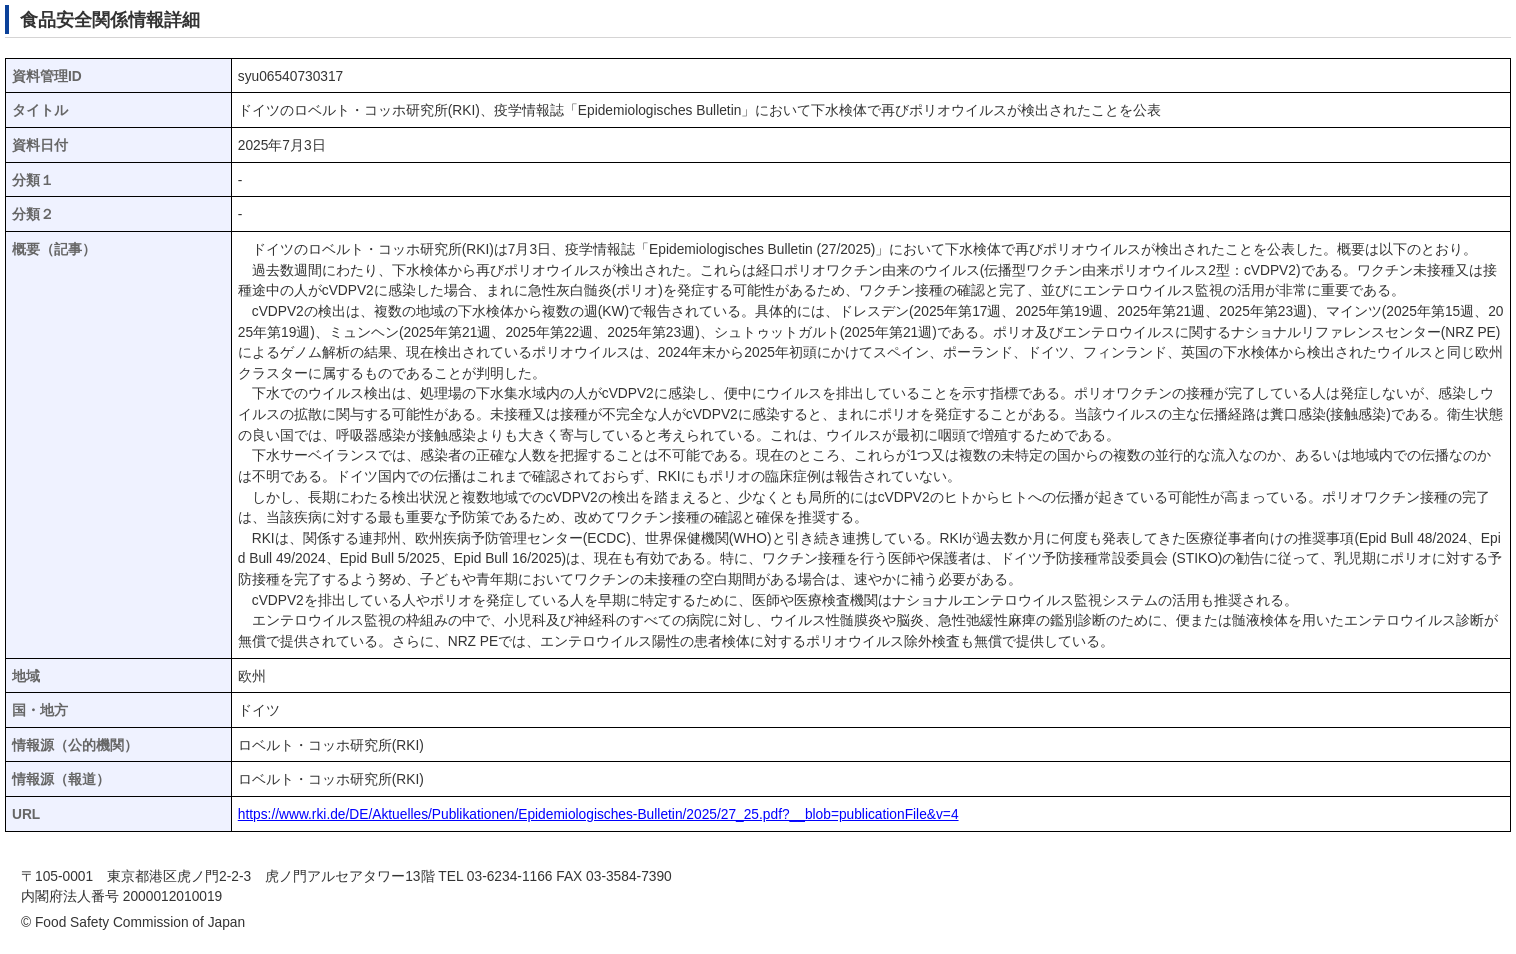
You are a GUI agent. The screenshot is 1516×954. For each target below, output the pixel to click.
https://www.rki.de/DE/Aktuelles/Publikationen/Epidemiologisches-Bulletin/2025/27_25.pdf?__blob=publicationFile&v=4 (598, 814)
